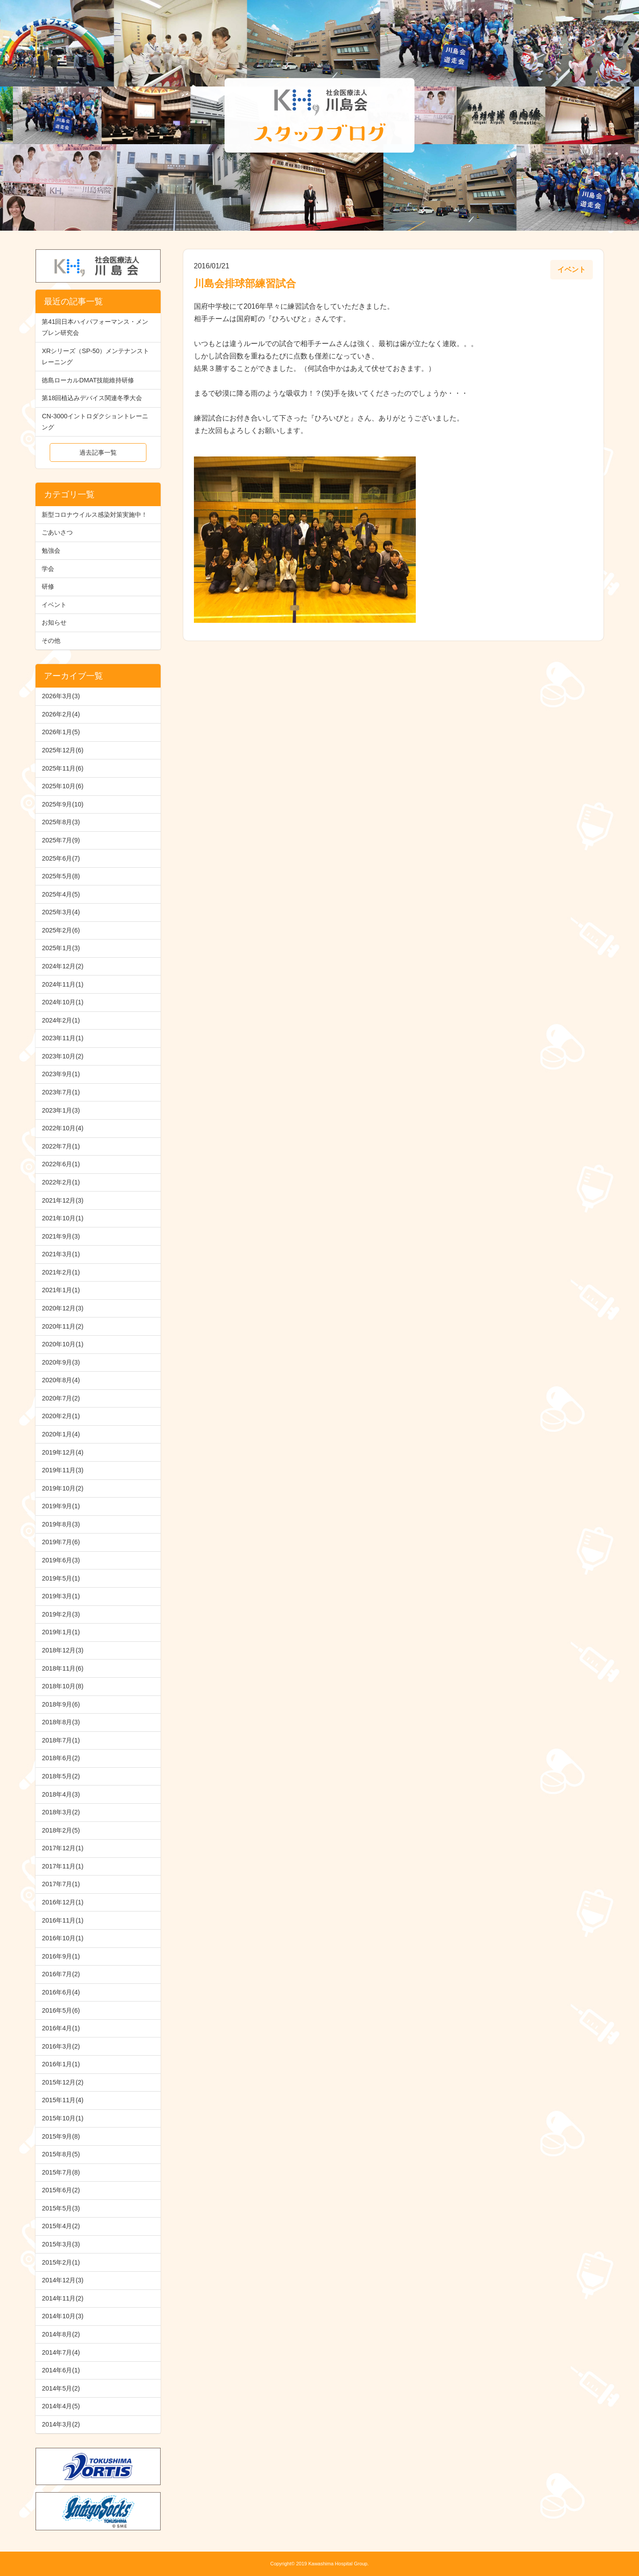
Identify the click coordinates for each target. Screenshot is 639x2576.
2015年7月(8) (61, 2172)
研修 (48, 586)
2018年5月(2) (61, 1776)
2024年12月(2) (62, 966)
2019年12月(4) (62, 1452)
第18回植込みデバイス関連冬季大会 (92, 397)
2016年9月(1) (61, 1956)
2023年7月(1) (61, 1092)
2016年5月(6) (61, 2010)
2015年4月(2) (61, 2226)
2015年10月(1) (62, 2118)
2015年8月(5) (61, 2154)
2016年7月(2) (61, 1974)
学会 (48, 568)
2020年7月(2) (61, 1398)
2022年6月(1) (61, 1164)
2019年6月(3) (61, 1560)
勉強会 (51, 550)
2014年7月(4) (61, 2352)
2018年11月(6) (62, 1668)
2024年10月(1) (62, 1002)
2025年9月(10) (62, 804)
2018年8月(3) (61, 1722)
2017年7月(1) (61, 1884)
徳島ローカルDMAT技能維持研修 (88, 380)
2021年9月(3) (61, 1236)
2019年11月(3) (62, 1470)
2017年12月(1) (62, 1848)
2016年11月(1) (62, 1920)
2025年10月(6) (62, 786)
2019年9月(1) (61, 1506)
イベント (54, 604)
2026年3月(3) (61, 696)
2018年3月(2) (61, 1812)
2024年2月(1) (61, 1020)
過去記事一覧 (98, 452)
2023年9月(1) (61, 1074)
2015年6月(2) (61, 2190)
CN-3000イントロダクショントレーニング (95, 422)
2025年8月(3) (61, 822)
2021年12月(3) (62, 1200)
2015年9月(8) (61, 2136)
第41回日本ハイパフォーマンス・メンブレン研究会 (95, 327)
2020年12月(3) (62, 1308)
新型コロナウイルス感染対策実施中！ (94, 514)
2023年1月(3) (61, 1110)
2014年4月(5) (61, 2406)
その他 (51, 640)
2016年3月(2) (61, 2046)
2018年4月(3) (61, 1794)
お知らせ (54, 622)
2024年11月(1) (62, 984)
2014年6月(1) (61, 2370)
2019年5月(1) (61, 1578)
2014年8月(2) (61, 2334)
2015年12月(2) (62, 2082)
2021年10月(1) (62, 1218)
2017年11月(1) (62, 1866)
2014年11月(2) (62, 2298)
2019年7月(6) (61, 1542)
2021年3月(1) (61, 1254)
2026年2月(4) (61, 714)
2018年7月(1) (61, 1740)
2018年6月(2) (61, 1758)
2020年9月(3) (61, 1362)
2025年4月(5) (61, 894)
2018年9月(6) (61, 1704)
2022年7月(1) (61, 1146)
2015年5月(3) (61, 2208)
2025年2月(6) (61, 930)
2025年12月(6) (62, 750)
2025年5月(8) (61, 876)
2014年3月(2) (61, 2424)
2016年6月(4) (61, 1992)
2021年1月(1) (61, 1290)
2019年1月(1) (61, 1632)
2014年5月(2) (61, 2388)
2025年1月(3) (61, 948)
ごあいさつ (57, 532)
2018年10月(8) (62, 1686)
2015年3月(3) (61, 2244)
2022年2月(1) (61, 1182)
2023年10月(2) (62, 1056)
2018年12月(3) (62, 1650)
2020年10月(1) (62, 1344)
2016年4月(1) (61, 2028)
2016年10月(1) (62, 1938)
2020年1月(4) (61, 1434)
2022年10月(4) (62, 1128)
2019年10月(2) (62, 1488)
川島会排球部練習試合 (245, 283)
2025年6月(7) (61, 858)
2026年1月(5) (61, 731)
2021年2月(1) (61, 1272)
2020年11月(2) (62, 1326)
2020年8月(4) (61, 1380)
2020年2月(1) (61, 1416)
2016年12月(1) (62, 1902)
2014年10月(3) (62, 2316)
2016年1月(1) (61, 2064)
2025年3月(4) (61, 912)
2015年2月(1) (61, 2262)
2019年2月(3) (61, 1614)
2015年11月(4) (62, 2100)
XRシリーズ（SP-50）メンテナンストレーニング (95, 356)
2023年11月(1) (62, 1038)
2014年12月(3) (62, 2280)
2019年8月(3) (61, 1524)
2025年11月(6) (62, 768)
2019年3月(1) (61, 1596)
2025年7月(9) (61, 840)
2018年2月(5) (61, 1830)
